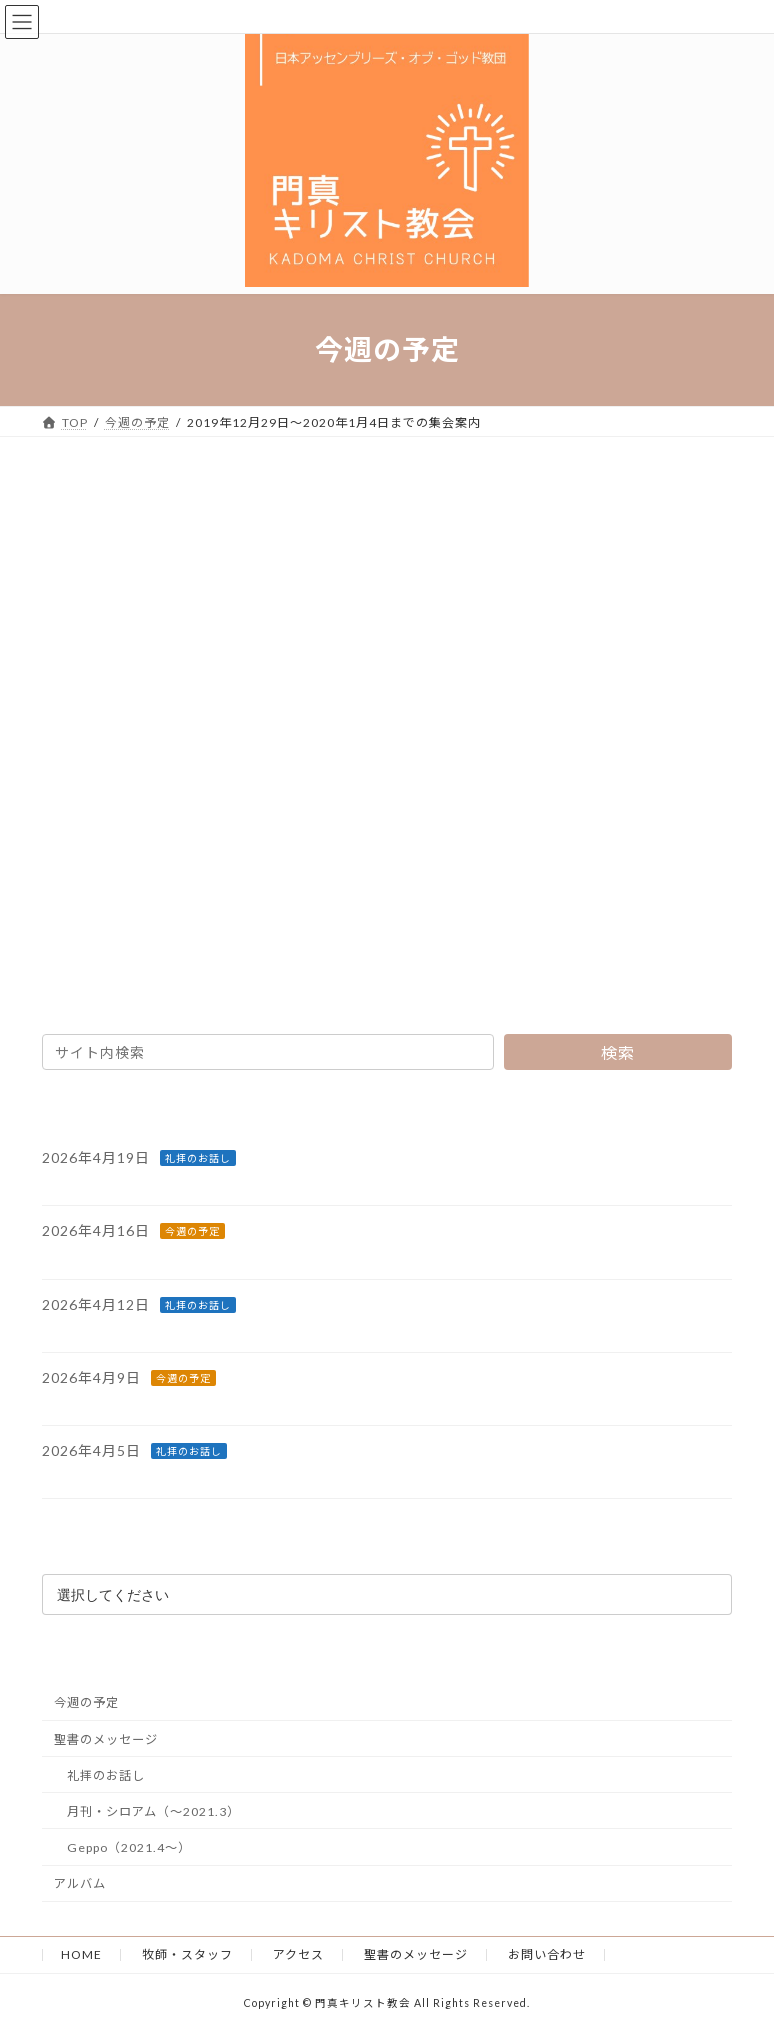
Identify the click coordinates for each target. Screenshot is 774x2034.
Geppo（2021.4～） (129, 1847)
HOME (81, 1954)
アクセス (298, 1954)
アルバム (80, 1883)
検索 (618, 1052)
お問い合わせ (547, 1954)
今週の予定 (192, 1231)
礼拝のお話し (198, 1158)
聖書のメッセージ (106, 1738)
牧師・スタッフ (187, 1954)
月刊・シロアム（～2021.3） (153, 1810)
